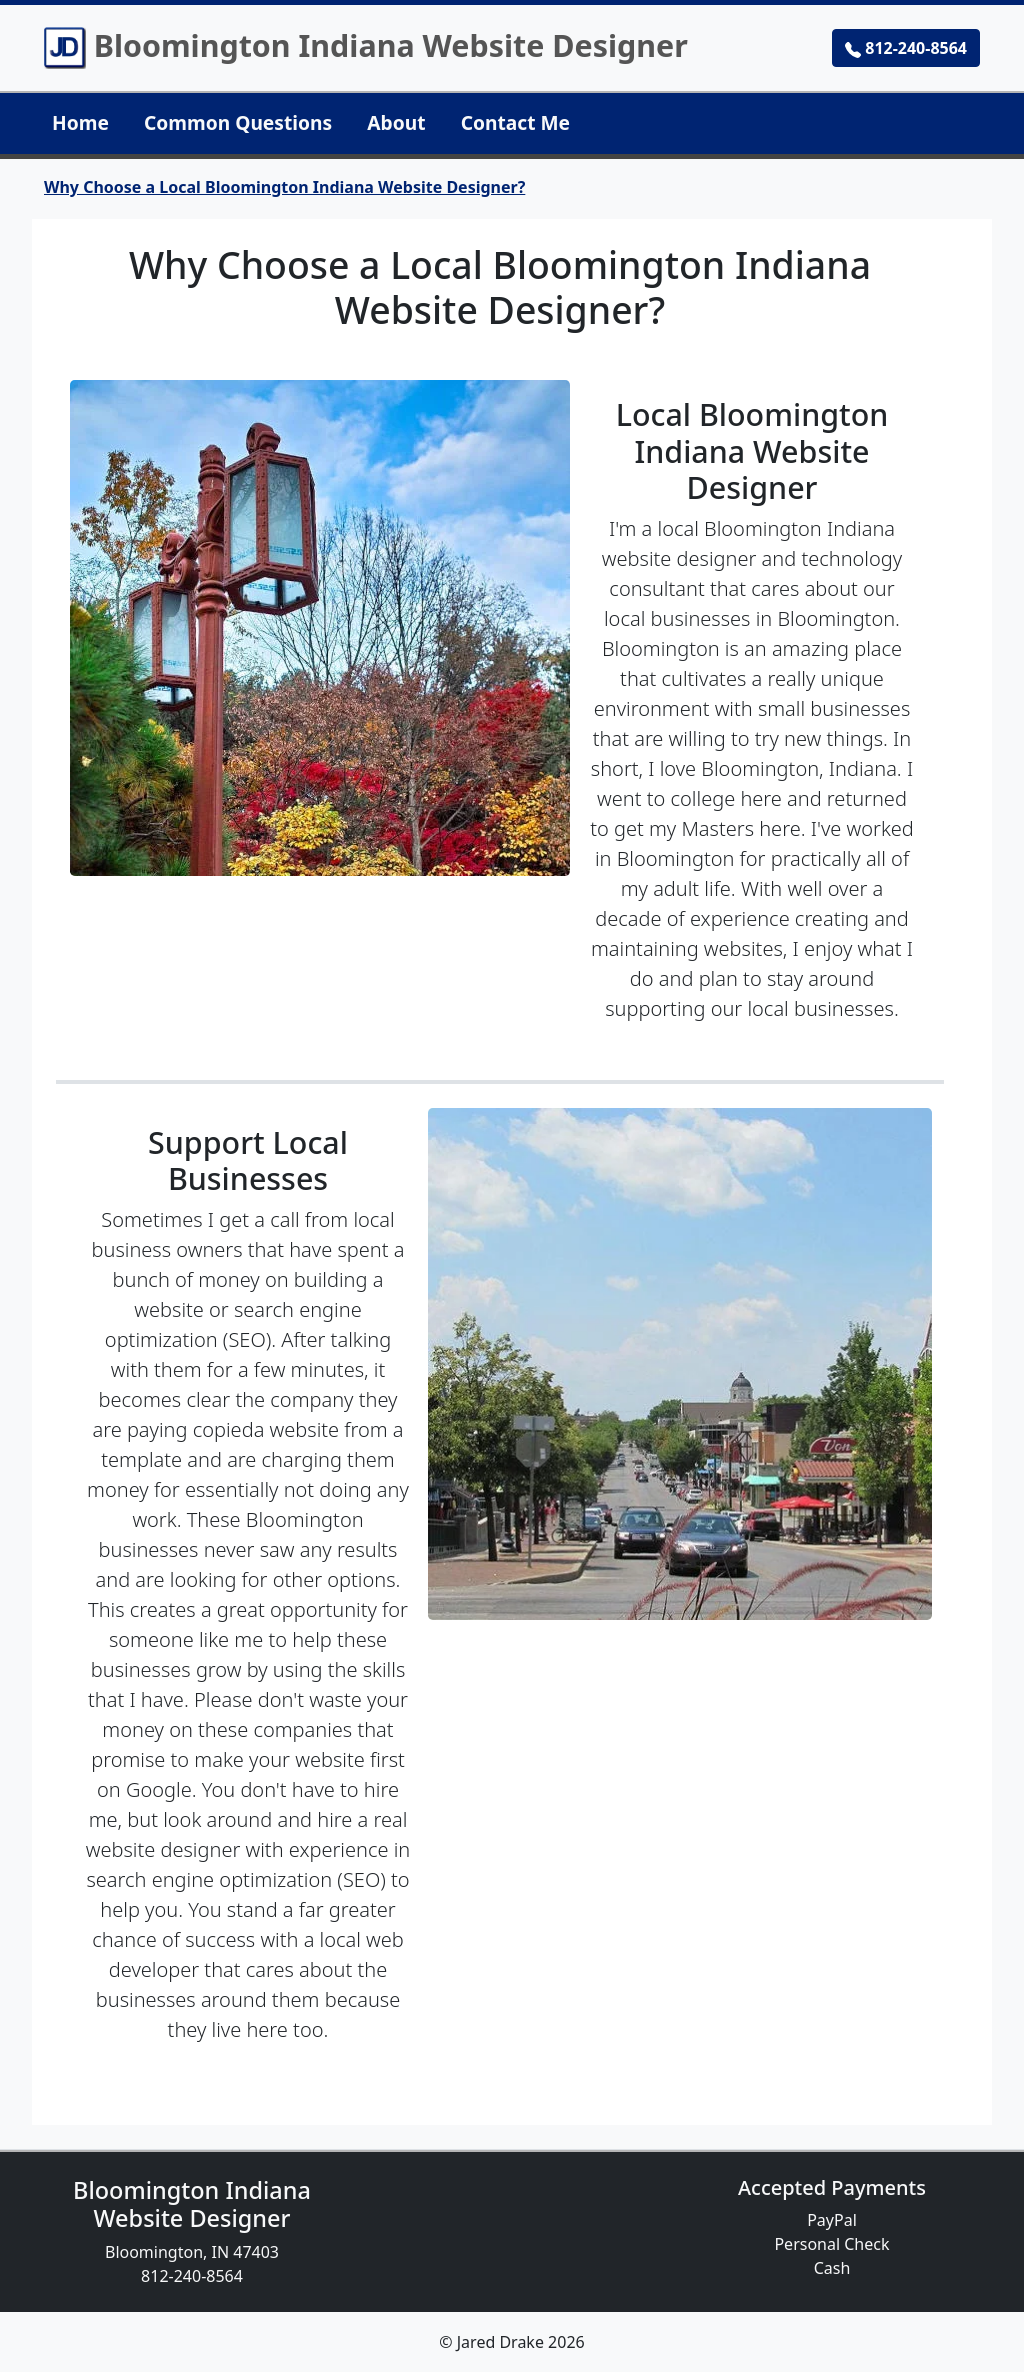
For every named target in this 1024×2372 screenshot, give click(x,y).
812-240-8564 (906, 48)
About (396, 122)
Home (80, 122)
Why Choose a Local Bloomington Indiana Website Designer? (284, 187)
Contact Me (515, 122)
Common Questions (238, 122)
